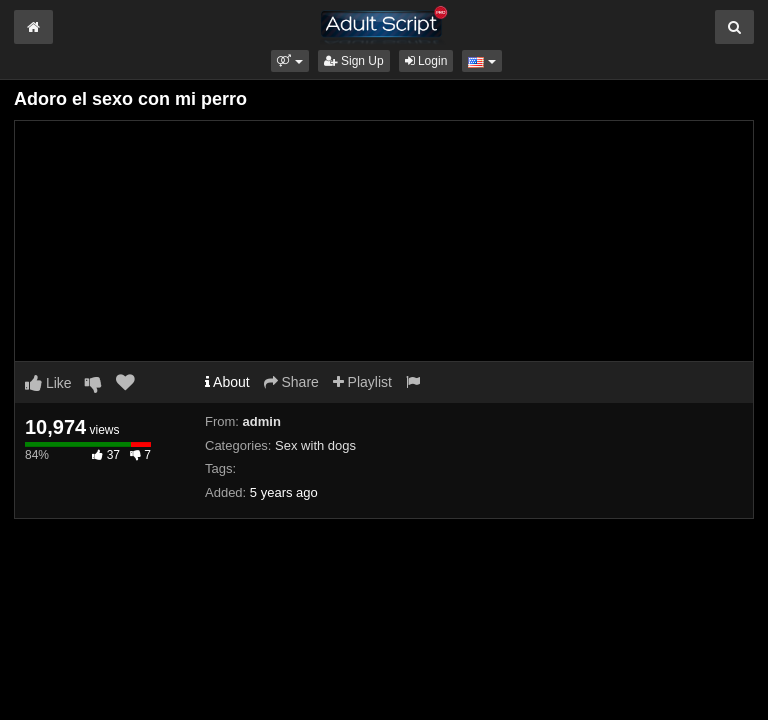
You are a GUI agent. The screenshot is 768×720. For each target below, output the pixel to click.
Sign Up (354, 61)
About (227, 382)
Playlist (362, 382)
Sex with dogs (315, 445)
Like (48, 383)
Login (426, 61)
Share (291, 382)
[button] (289, 61)
